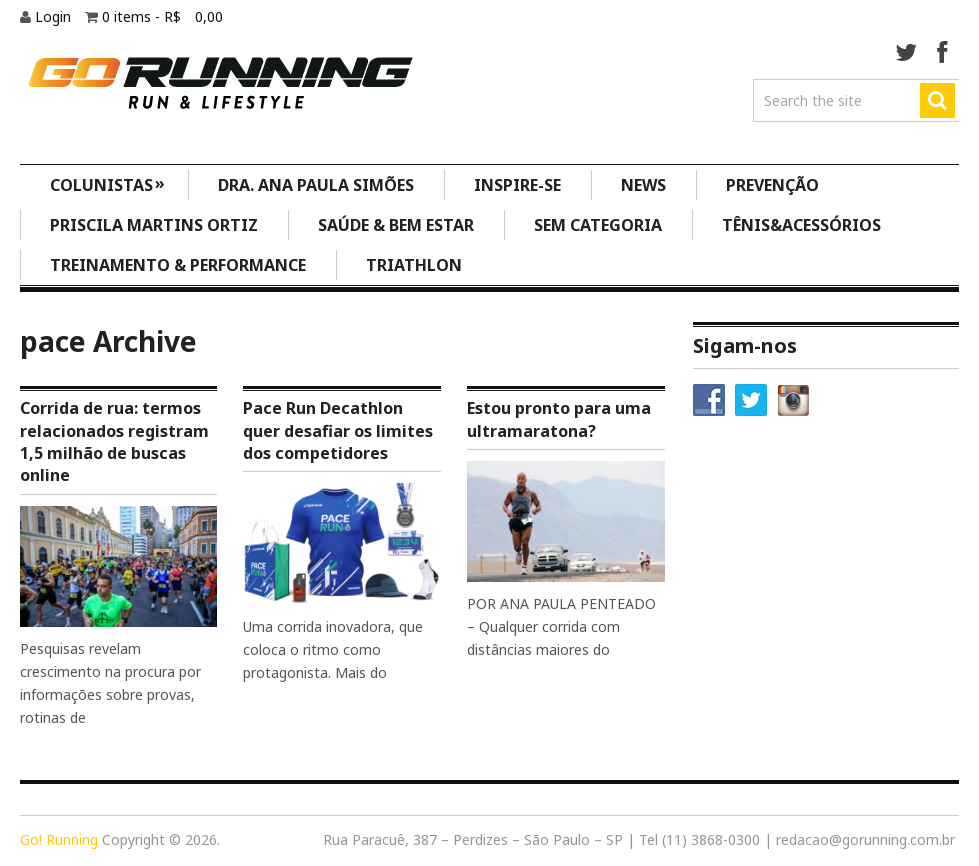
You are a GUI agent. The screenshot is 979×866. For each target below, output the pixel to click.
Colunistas (108, 183)
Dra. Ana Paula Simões (316, 185)
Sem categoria (598, 225)
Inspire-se (517, 185)
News (643, 185)
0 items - (162, 16)
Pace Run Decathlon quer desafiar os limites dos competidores (338, 430)
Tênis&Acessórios (801, 225)
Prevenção (772, 185)
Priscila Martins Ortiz (154, 225)
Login (55, 16)
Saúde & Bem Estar (396, 225)
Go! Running (59, 839)
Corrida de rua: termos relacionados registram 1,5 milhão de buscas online (114, 441)
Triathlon (414, 265)
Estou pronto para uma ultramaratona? (559, 419)
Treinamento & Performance (178, 265)
